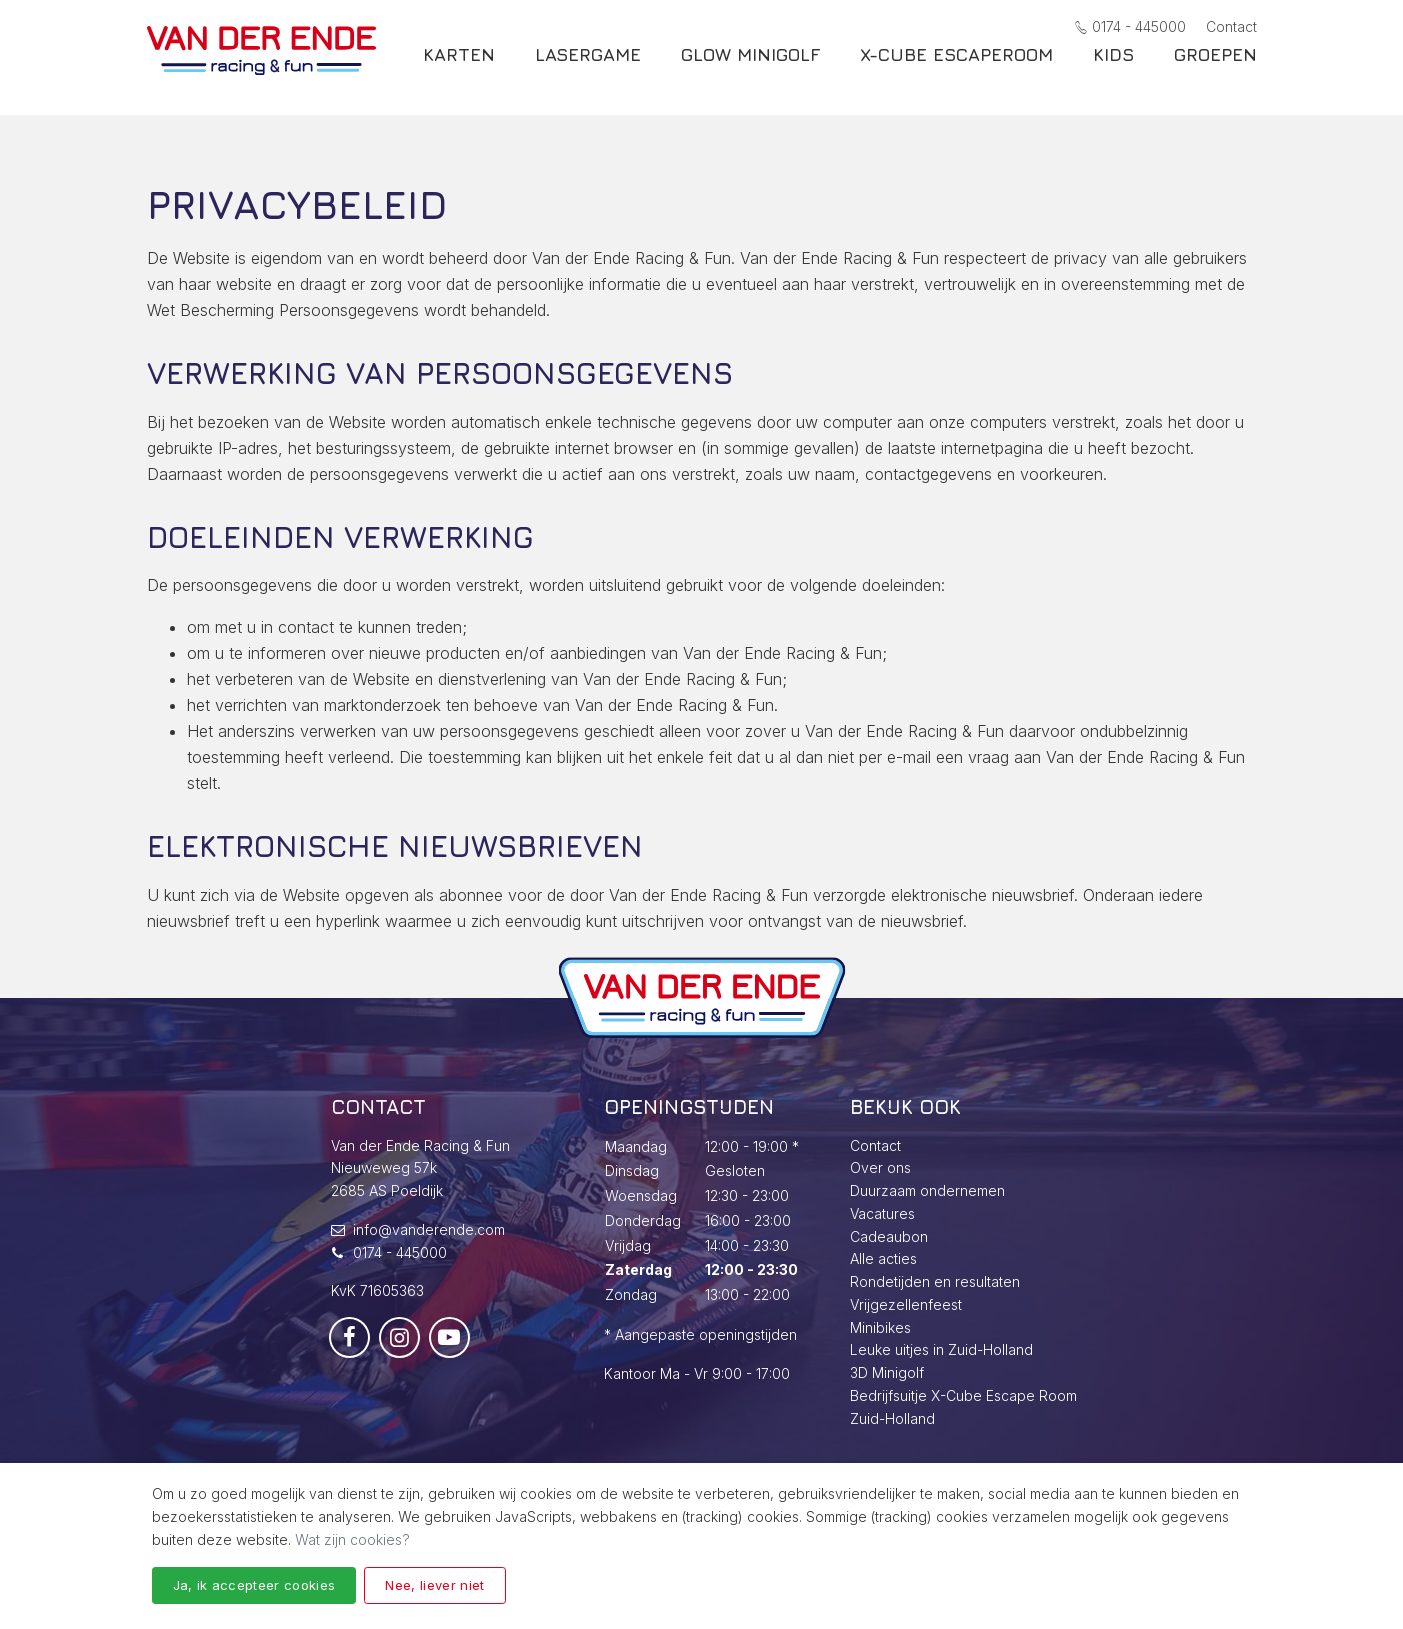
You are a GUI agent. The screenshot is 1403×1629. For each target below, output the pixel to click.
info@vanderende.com (429, 1229)
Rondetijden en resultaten (935, 1281)
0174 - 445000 (1130, 26)
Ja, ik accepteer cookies (254, 1585)
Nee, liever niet (434, 1585)
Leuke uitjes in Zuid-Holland (941, 1349)
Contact (1231, 26)
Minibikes (880, 1327)
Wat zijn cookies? (352, 1539)
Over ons (880, 1167)
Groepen (1215, 68)
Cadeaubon (889, 1236)
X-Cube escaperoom (956, 68)
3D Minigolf (887, 1372)
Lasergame (588, 68)
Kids (1113, 68)
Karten (459, 68)
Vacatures (882, 1213)
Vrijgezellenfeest (906, 1304)
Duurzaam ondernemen (927, 1190)
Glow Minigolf (750, 68)
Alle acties (883, 1258)
